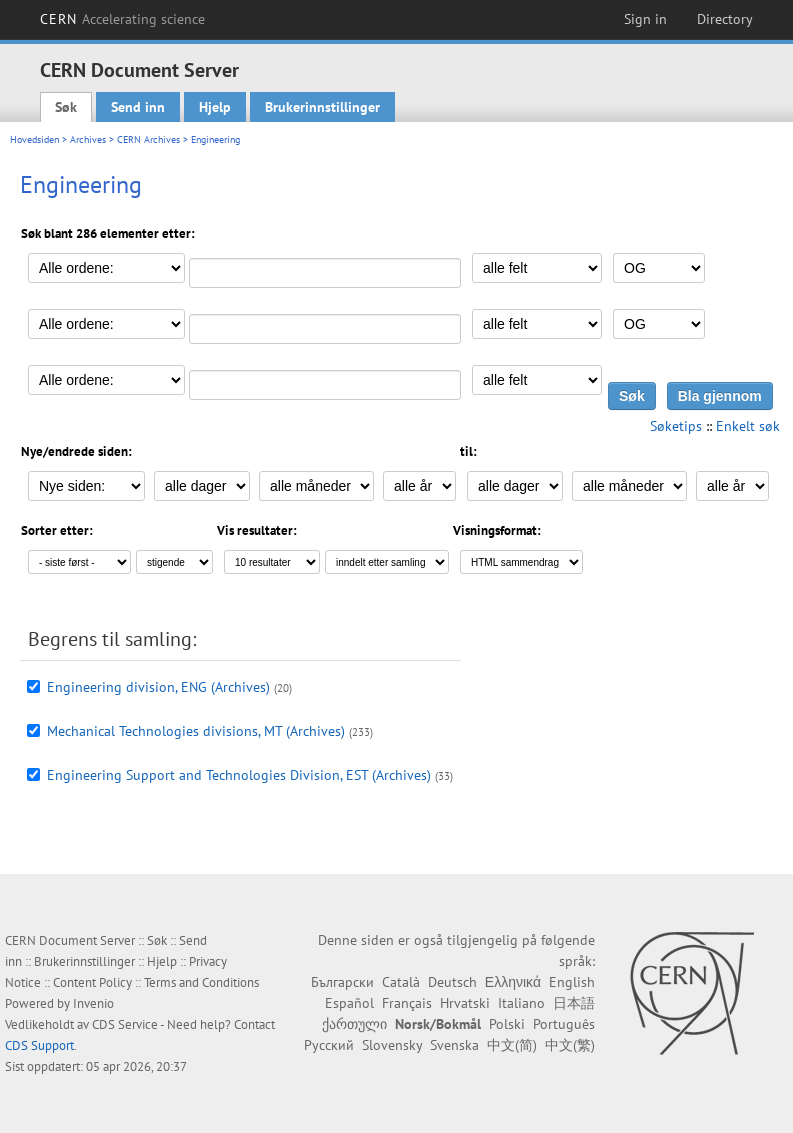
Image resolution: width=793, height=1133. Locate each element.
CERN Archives (148, 139)
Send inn (138, 107)
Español (349, 1003)
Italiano (521, 1003)
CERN (123, 19)
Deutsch (452, 982)
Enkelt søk (748, 426)
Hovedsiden (34, 139)
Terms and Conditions (201, 982)
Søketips (676, 426)
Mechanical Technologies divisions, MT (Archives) (196, 731)
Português (564, 1024)
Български (342, 982)
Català (401, 982)
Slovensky (392, 1045)
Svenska (454, 1045)
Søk (66, 107)
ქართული (354, 1024)
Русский (329, 1045)
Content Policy (92, 982)
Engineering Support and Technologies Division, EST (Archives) (239, 775)
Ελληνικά (513, 982)
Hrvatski (465, 1003)
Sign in (645, 19)
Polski (507, 1024)
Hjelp (215, 107)
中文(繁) (570, 1045)
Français (407, 1003)
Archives (88, 139)
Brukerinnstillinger (322, 107)
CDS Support (39, 1045)
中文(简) (512, 1045)
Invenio (93, 1003)
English (572, 982)
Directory (725, 19)
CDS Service (125, 1024)
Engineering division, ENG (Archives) (158, 687)
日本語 (574, 1003)
